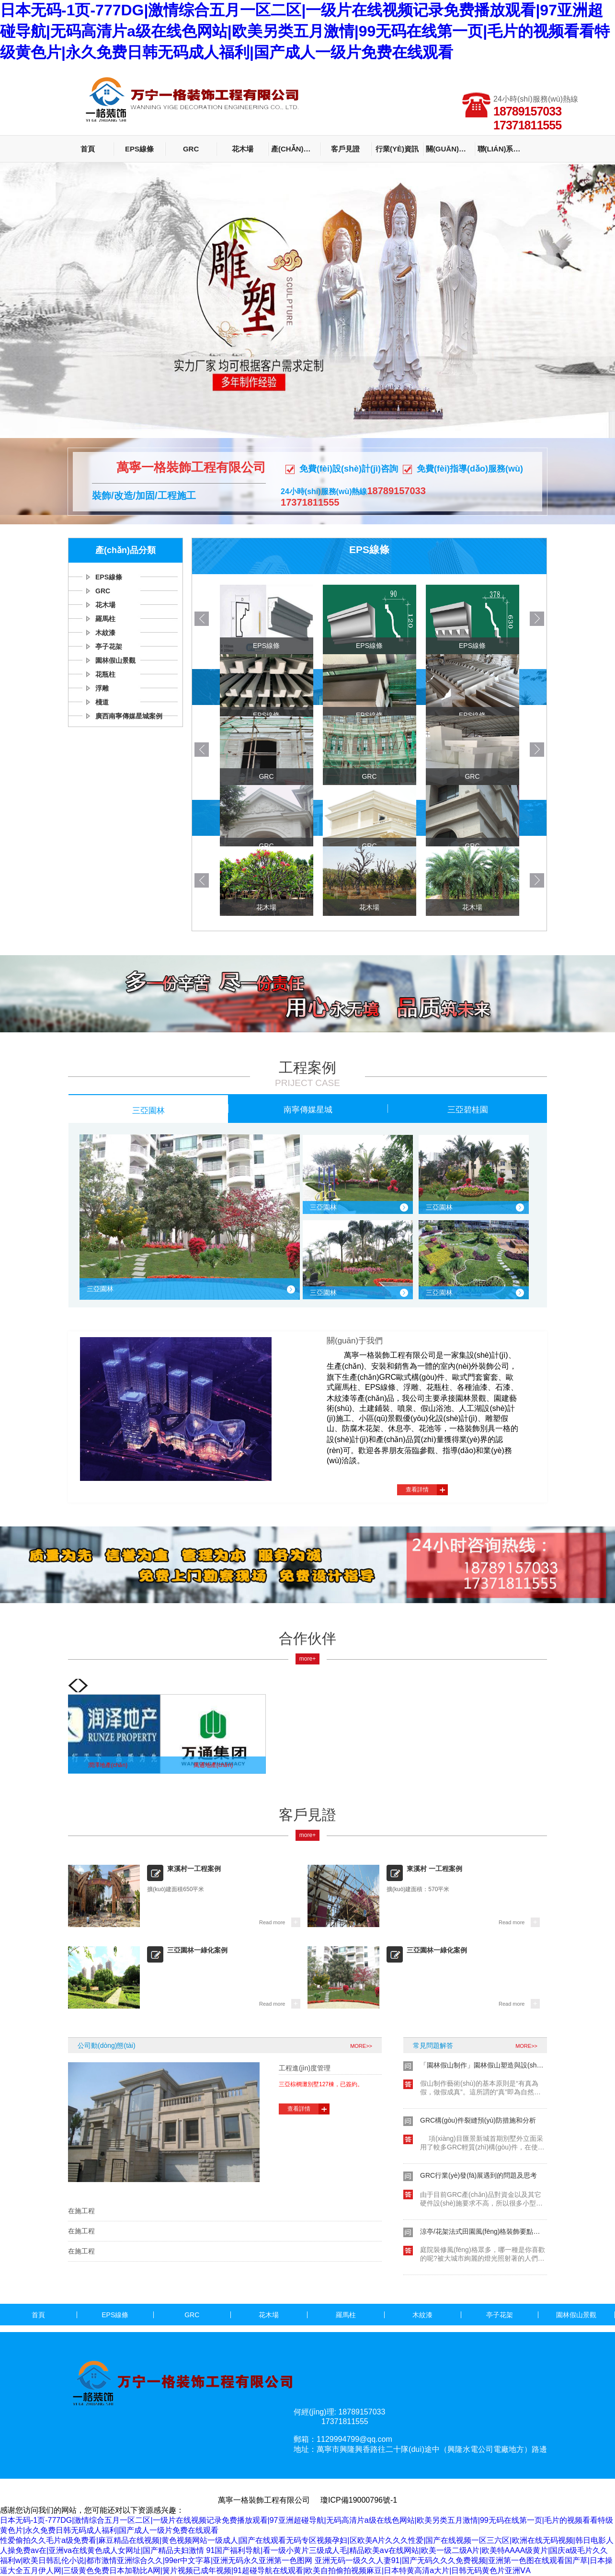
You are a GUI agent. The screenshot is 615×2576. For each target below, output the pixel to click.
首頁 (87, 149)
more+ (307, 1658)
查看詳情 (417, 1489)
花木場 (242, 149)
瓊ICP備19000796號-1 (358, 2500)
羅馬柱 (105, 619)
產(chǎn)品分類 (295, 149)
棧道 (102, 702)
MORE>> (361, 2046)
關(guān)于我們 (450, 149)
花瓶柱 (105, 674)
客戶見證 (345, 149)
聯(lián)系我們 (502, 149)
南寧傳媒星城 (308, 1109)
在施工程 (81, 2211)
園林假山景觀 (115, 660)
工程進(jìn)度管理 (304, 2068)
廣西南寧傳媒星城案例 (128, 716)
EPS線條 (139, 149)
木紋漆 (105, 632)
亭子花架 (108, 646)
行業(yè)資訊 (397, 149)
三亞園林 (148, 1110)
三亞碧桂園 (467, 1109)
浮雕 (102, 688)
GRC (191, 149)
